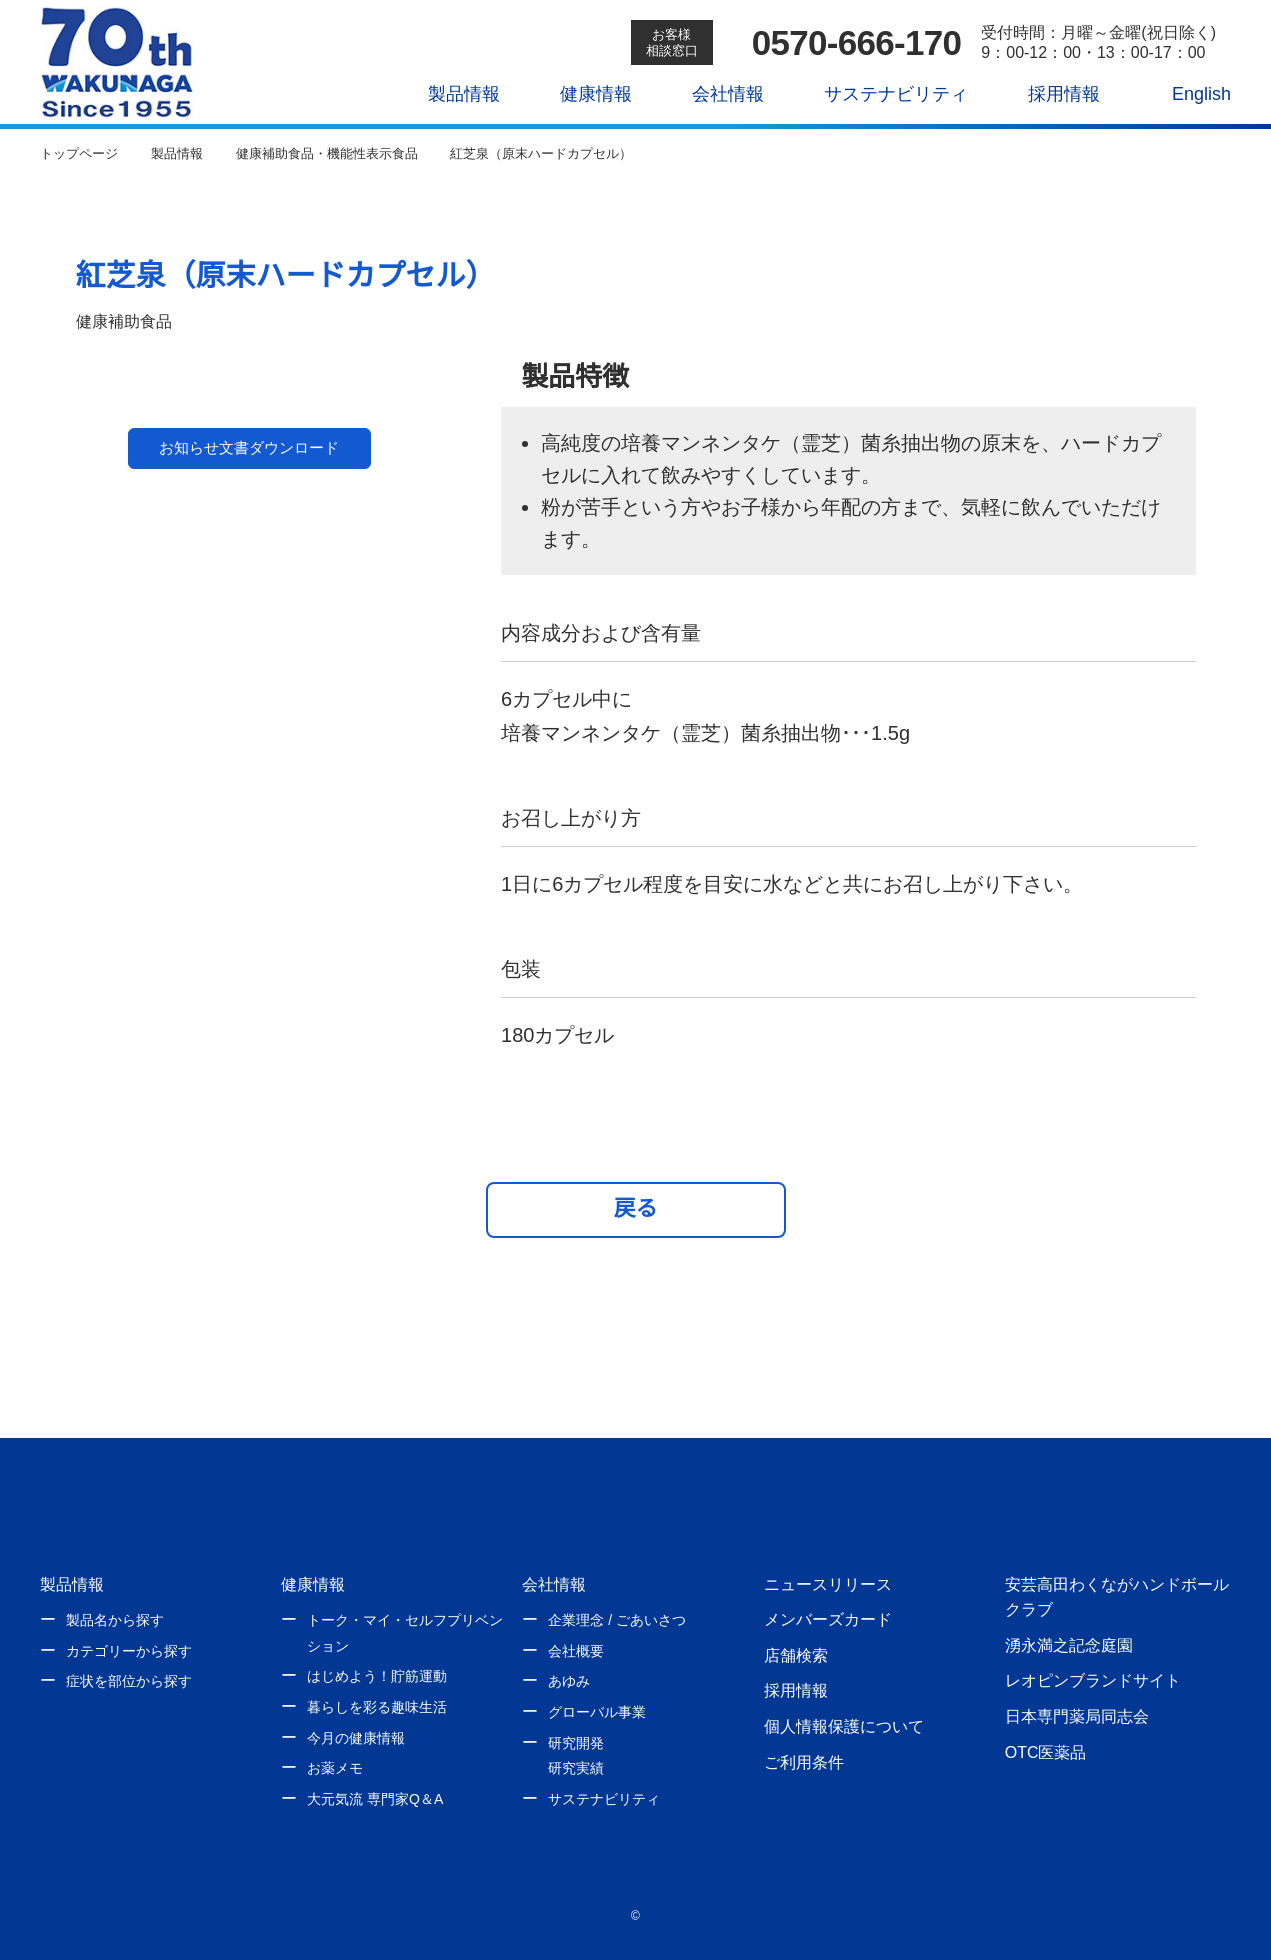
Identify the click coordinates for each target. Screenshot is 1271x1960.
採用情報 (1049, 94)
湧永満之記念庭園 (1069, 1645)
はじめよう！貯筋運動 (377, 1676)
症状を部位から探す (129, 1681)
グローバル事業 (597, 1712)
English (1188, 94)
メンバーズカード (827, 1619)
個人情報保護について (844, 1726)
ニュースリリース (827, 1584)
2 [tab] (304, 726)
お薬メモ (335, 1768)
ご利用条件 (804, 1762)
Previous (96, 512)
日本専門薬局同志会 (1077, 1716)
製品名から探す (115, 1620)
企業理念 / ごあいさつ (616, 1620)
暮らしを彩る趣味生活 (377, 1707)
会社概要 (576, 1651)
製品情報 (450, 94)
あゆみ (569, 1681)
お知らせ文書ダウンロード (249, 805)
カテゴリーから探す (129, 1651)
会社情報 (714, 94)
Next (403, 512)
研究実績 (576, 1768)
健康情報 (582, 94)
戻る (636, 1208)
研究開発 (576, 1743)
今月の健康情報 (356, 1738)
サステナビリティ (881, 94)
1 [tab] (186, 726)
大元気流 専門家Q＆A (374, 1799)
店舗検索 (796, 1655)
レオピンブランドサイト (1093, 1680)
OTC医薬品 (1045, 1752)
